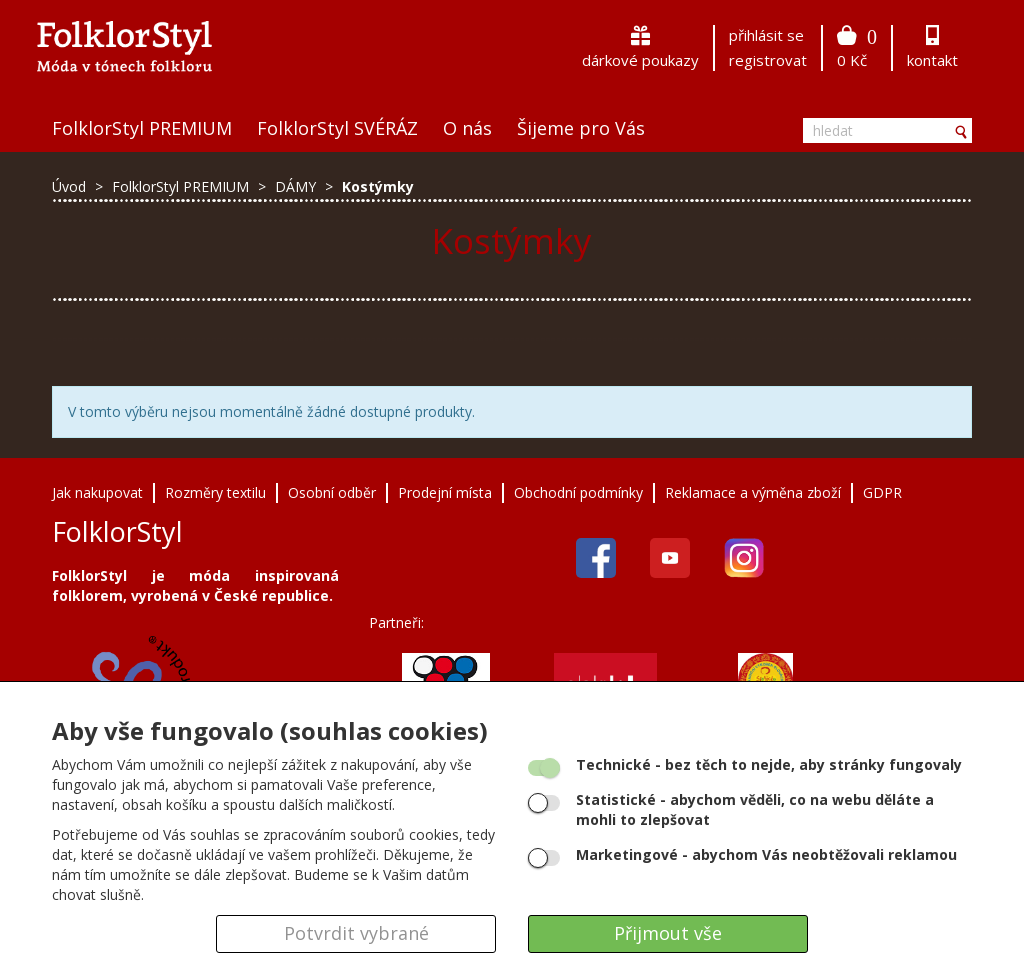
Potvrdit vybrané (356, 933)
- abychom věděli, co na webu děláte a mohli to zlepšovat (755, 809)
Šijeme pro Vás (581, 128)
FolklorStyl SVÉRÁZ (337, 128)
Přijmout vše (668, 933)
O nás (467, 128)
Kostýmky (378, 186)
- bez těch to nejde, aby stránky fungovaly (769, 764)
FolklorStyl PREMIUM (142, 128)
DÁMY (297, 186)
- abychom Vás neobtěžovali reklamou (766, 854)
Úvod (69, 186)
